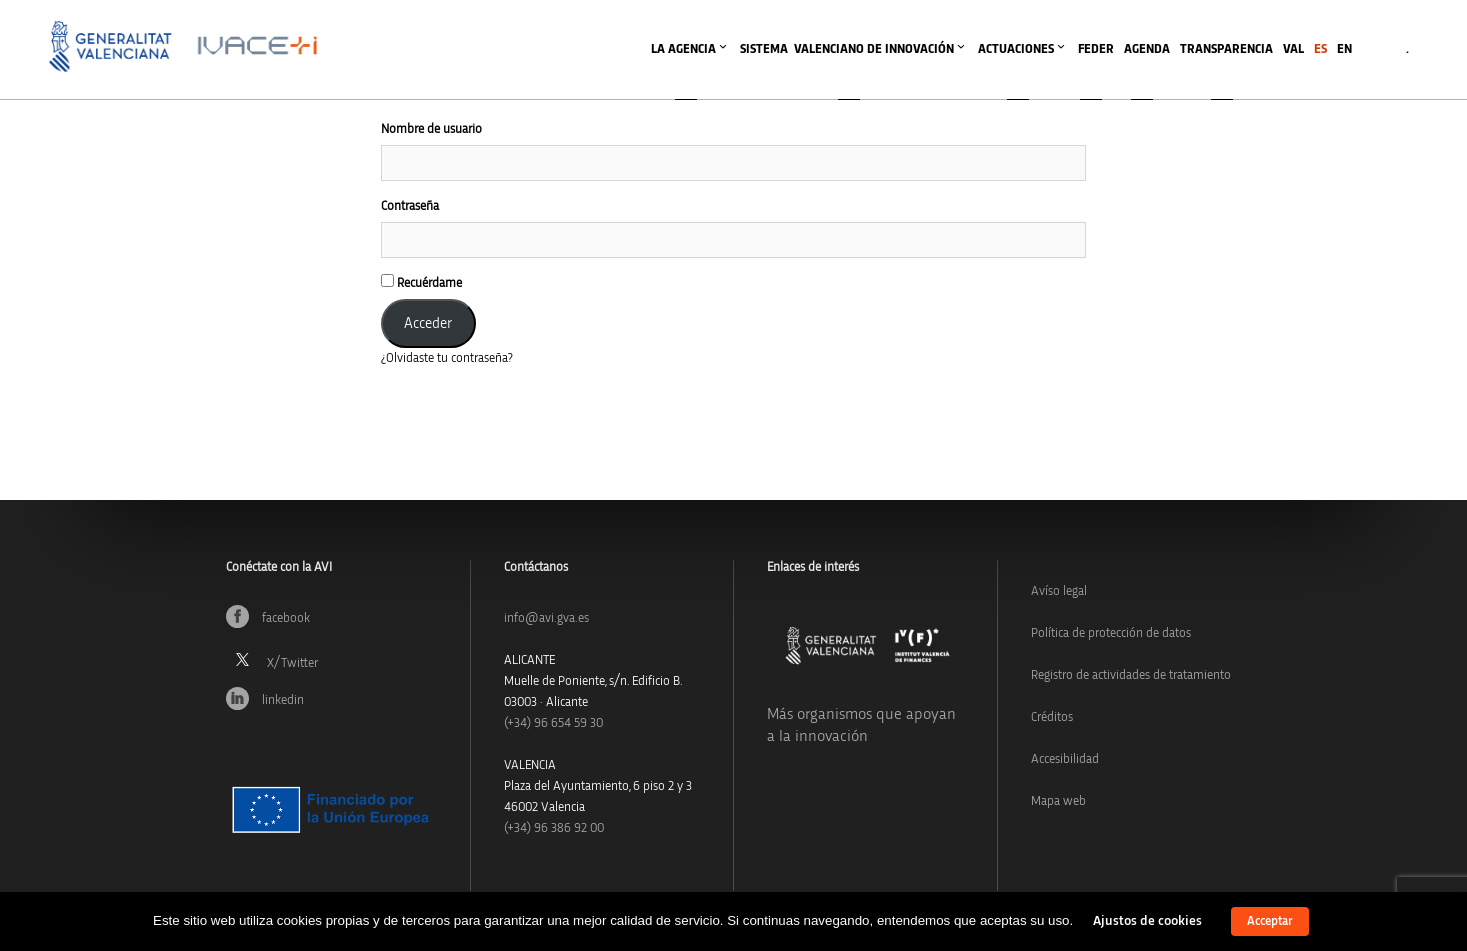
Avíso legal (1059, 591)
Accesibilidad (1065, 759)
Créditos (1052, 717)
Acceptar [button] (1270, 921)
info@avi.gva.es (546, 618)
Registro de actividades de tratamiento (1131, 675)
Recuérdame (421, 282)
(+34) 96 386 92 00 (554, 828)
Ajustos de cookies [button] (1147, 921)
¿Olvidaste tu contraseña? (447, 358)
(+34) (553, 723)
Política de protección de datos (1111, 633)
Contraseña (410, 206)
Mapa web (1058, 801)
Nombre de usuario (431, 129)
